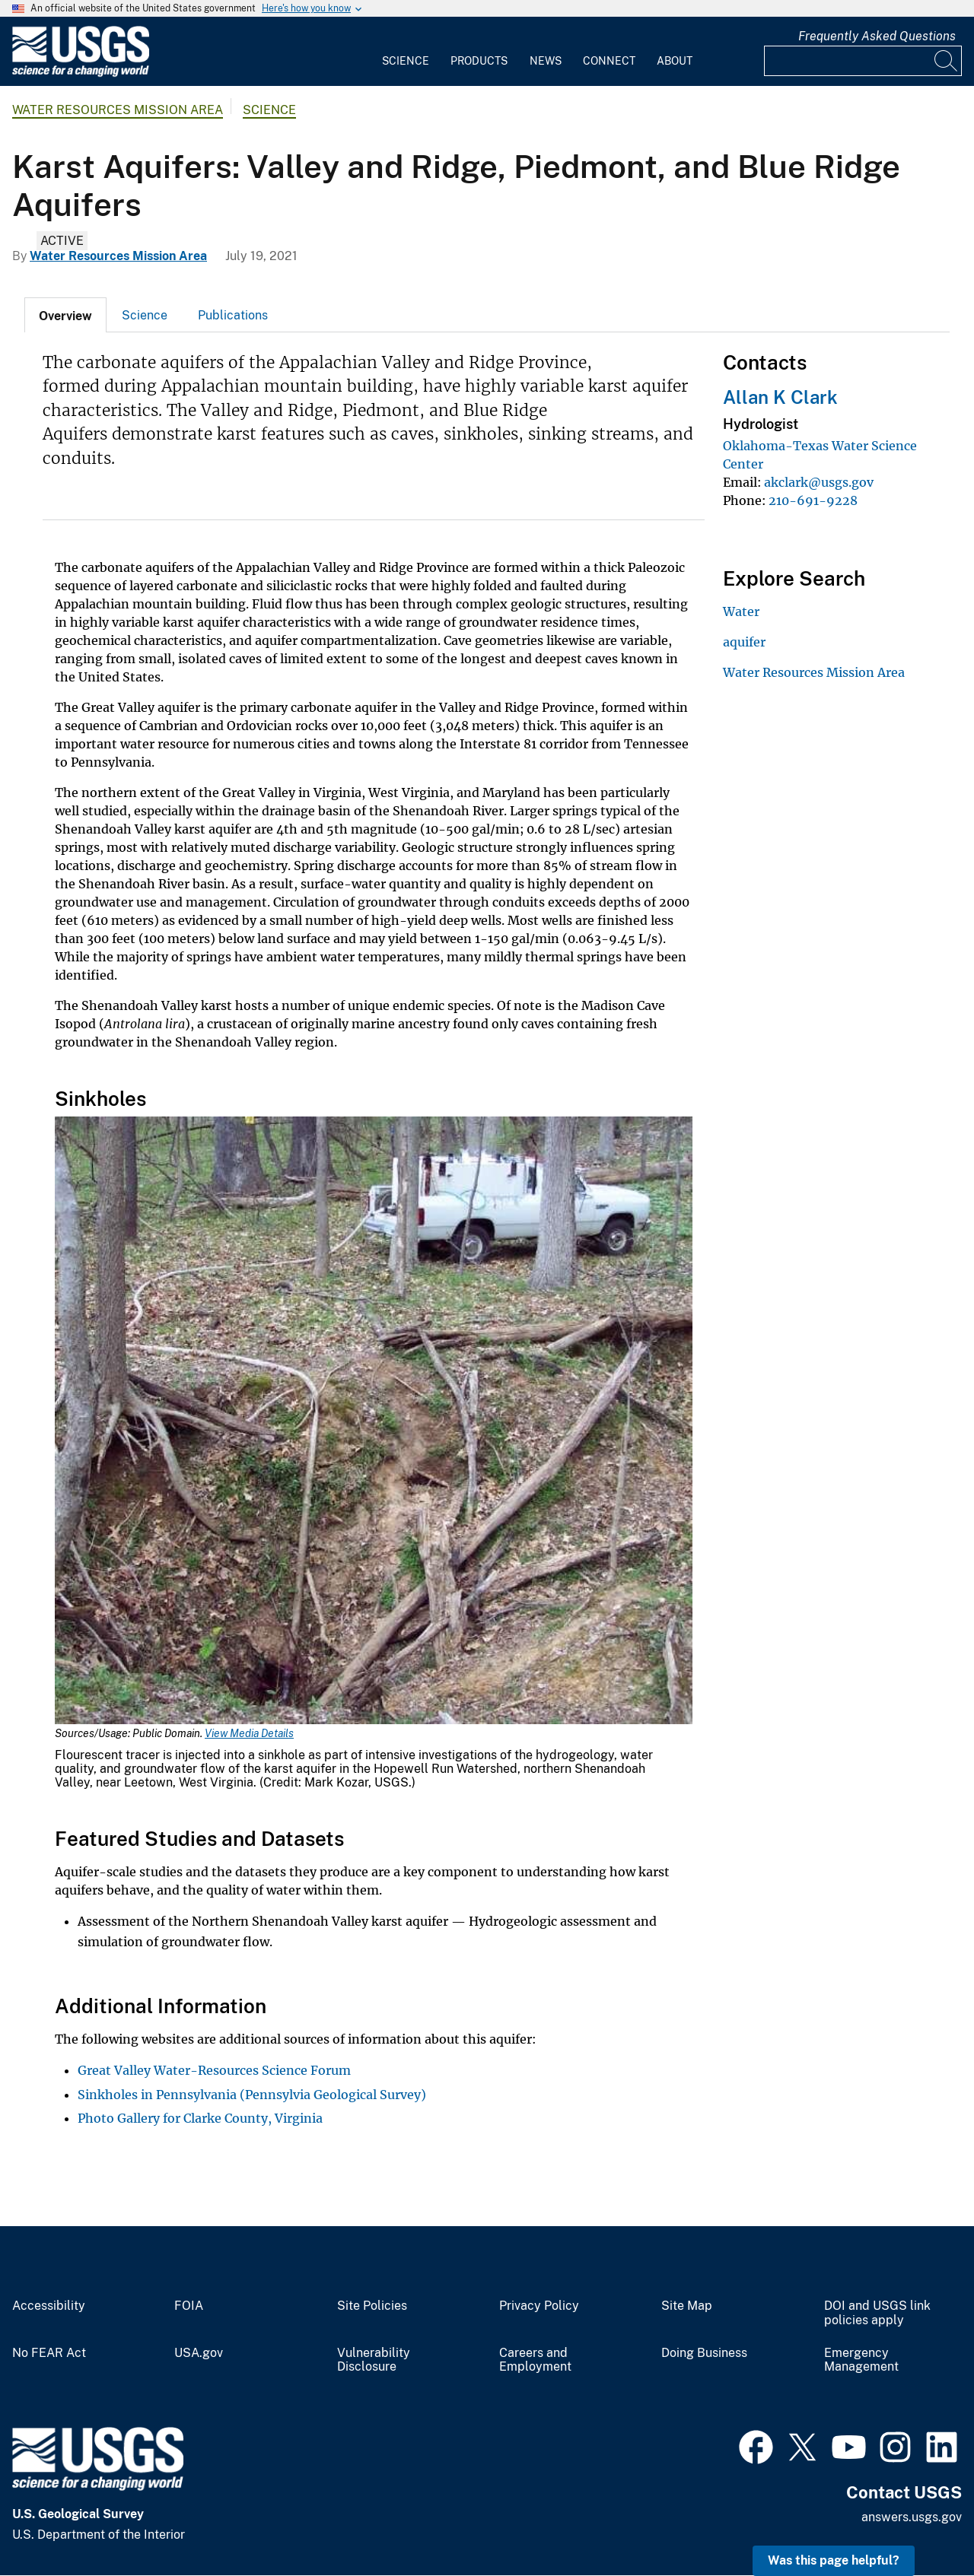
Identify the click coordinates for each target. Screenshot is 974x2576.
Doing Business (704, 2353)
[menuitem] (405, 52)
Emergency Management (861, 2360)
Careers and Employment (535, 2360)
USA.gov (198, 2353)
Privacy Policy (539, 2306)
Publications (233, 315)
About (674, 61)
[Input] (863, 61)
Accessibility (48, 2306)
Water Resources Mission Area (117, 110)
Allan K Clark (780, 397)
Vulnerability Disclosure (373, 2360)
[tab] (65, 314)
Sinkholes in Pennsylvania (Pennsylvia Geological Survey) (252, 2094)
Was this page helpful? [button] (833, 2560)
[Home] (80, 73)
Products (479, 61)
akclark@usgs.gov (819, 482)
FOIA (188, 2306)
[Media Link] (373, 1421)
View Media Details (249, 1733)
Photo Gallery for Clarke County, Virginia (200, 2118)
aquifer (744, 642)
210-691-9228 (813, 500)
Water (741, 611)
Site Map (686, 2306)
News (546, 61)
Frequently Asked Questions (877, 36)
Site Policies (372, 2306)
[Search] (946, 61)
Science (405, 61)
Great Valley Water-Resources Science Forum (214, 2070)
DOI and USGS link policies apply (877, 2313)
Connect (609, 61)
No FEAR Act (49, 2353)
